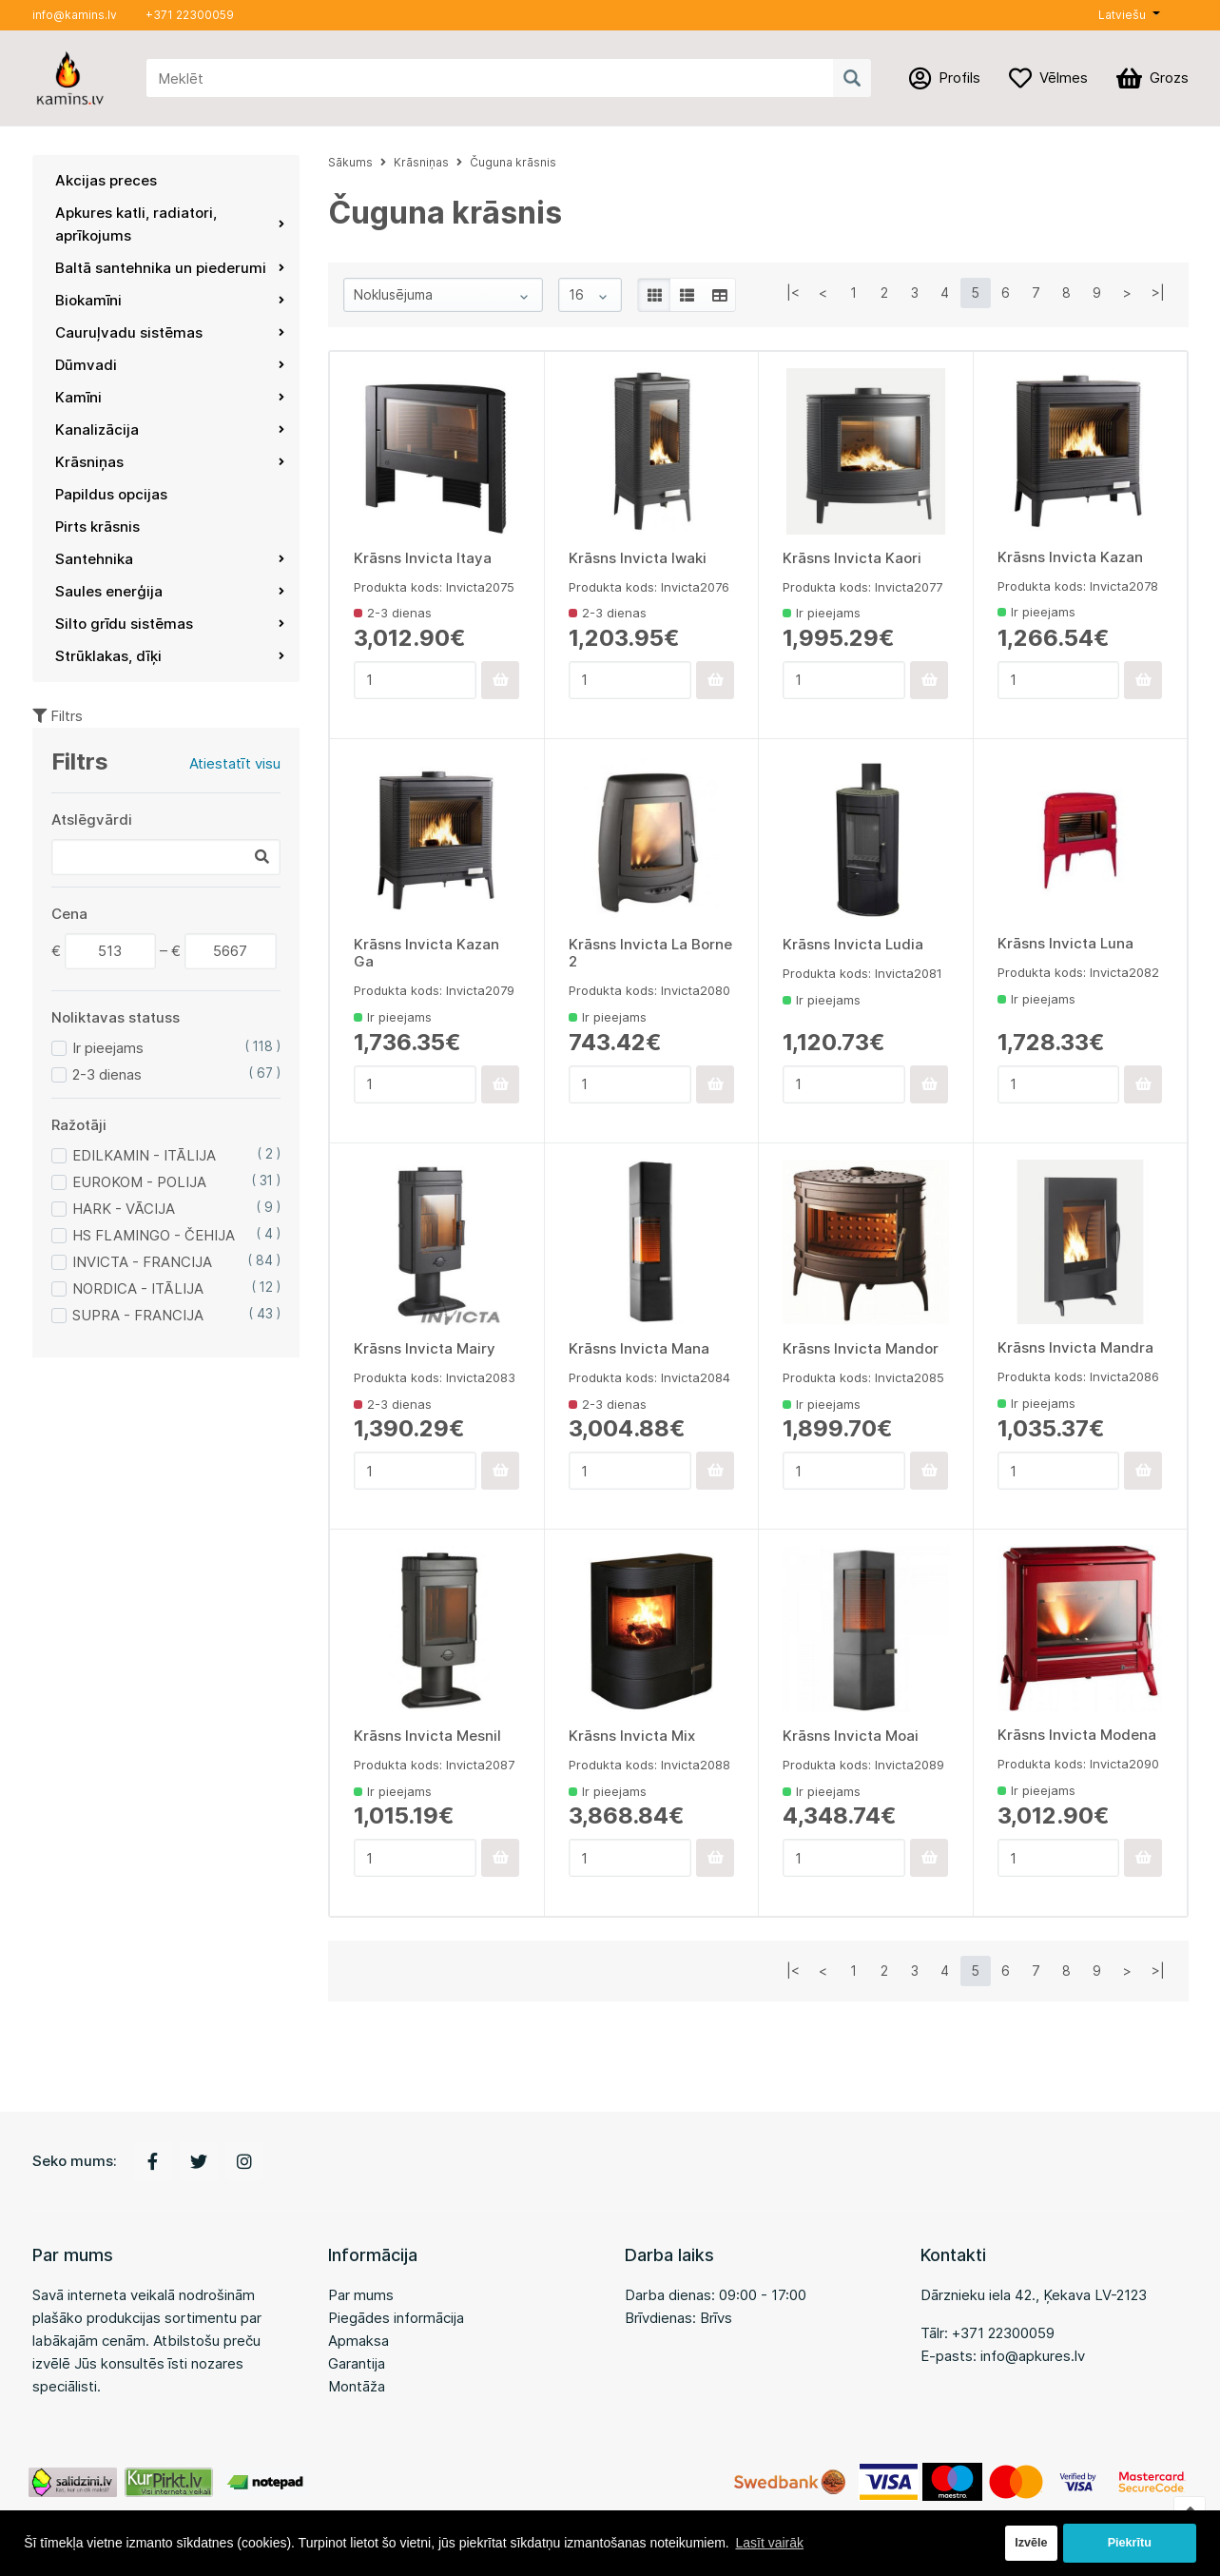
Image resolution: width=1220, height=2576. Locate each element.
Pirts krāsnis (97, 526)
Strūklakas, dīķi (170, 656)
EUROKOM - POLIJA (139, 1182)
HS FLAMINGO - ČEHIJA (153, 1235)
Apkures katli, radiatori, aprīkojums (170, 224)
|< (793, 292)
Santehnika (170, 559)
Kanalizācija (170, 429)
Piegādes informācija (396, 2318)
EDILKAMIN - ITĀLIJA (144, 1155)
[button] (1128, 15)
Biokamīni (170, 300)
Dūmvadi (170, 365)
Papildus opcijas (111, 494)
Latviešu (1122, 15)
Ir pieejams (108, 1048)
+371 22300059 (189, 15)
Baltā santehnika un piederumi (170, 268)
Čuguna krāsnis (513, 162)
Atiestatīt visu (235, 763)
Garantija (356, 2363)
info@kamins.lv (74, 15)
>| (1158, 292)
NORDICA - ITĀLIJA (137, 1288)
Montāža (356, 2386)
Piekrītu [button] (1130, 2542)
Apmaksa (358, 2341)
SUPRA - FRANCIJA (137, 1315)
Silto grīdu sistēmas (170, 624)
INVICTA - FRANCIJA (142, 1262)
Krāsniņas (170, 462)
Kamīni (170, 397)
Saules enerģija (170, 591)
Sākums (350, 162)
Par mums (361, 2295)
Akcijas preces (106, 180)
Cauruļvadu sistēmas (170, 332)
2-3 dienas (107, 1074)
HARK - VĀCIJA (123, 1209)
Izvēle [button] (1031, 2542)
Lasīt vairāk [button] (769, 2542)
